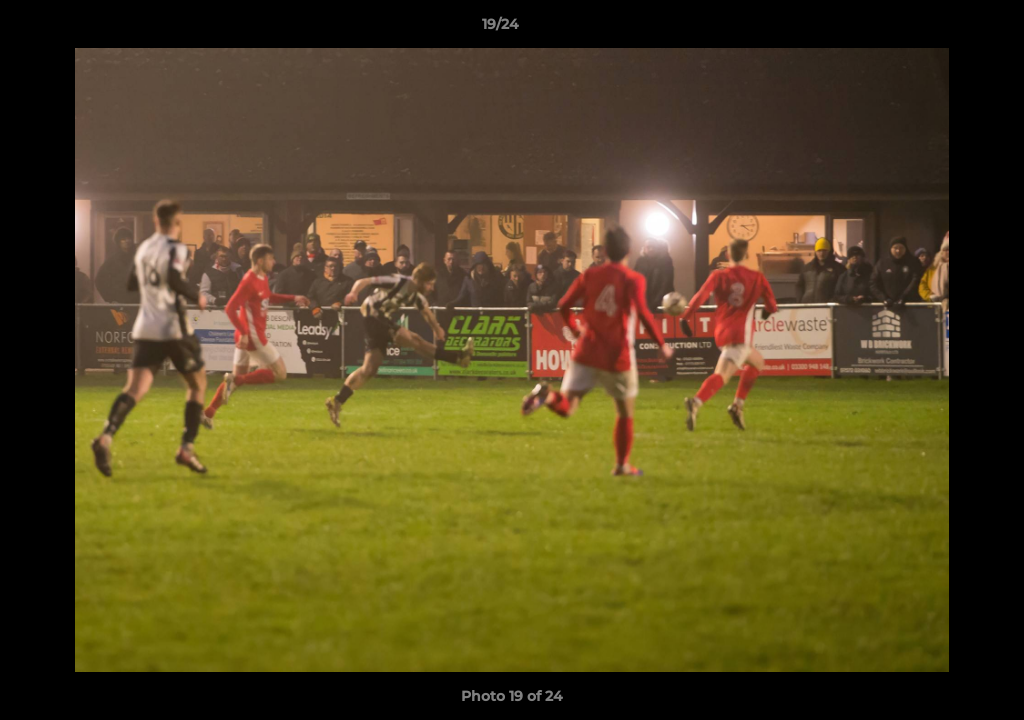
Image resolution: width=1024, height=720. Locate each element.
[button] (940, 29)
